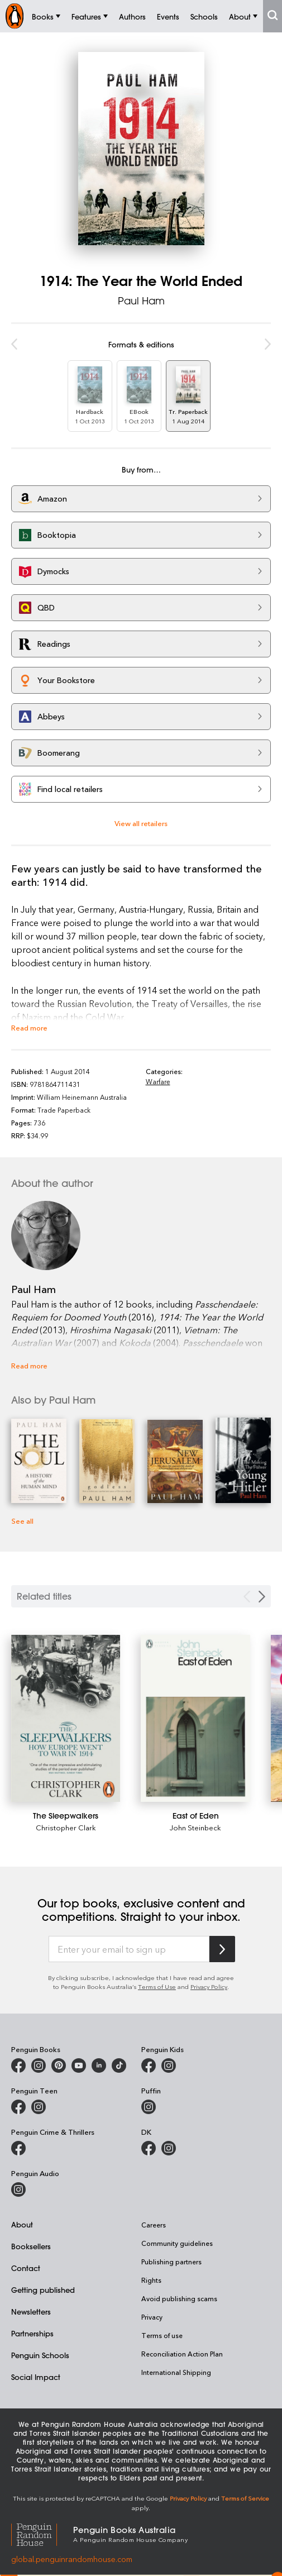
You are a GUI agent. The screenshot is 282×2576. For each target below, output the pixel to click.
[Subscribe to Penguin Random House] (222, 1949)
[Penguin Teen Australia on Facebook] (18, 2107)
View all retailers (141, 823)
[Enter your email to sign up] (129, 1949)
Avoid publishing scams (179, 2298)
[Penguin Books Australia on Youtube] (78, 2065)
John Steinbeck (195, 1827)
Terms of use (162, 2335)
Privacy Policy (208, 1986)
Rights (151, 2280)
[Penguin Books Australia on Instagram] (38, 2065)
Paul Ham (141, 300)
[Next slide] (262, 1596)
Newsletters (31, 2311)
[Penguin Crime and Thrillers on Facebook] (18, 2148)
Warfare (158, 1081)
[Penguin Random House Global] (42, 2533)
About (22, 2224)
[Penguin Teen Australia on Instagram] (38, 2107)
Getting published (43, 2289)
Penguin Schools (40, 2355)
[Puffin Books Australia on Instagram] (148, 2107)
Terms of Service (245, 2498)
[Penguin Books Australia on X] (58, 2065)
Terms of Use (157, 1986)
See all (22, 1520)
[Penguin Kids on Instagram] (168, 2065)
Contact (25, 2268)
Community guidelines (177, 2243)
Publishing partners (171, 2262)
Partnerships (32, 2333)
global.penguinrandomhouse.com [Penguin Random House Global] (71, 2559)
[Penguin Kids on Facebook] (148, 2065)
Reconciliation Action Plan (182, 2354)
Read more (29, 1027)
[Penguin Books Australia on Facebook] (18, 2065)
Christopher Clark (66, 1827)
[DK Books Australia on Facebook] (148, 2148)
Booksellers (31, 2246)
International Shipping (176, 2372)
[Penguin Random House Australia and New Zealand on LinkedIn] (99, 2065)
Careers (153, 2225)
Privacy (151, 2317)
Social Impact (35, 2377)
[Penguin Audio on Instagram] (18, 2189)
